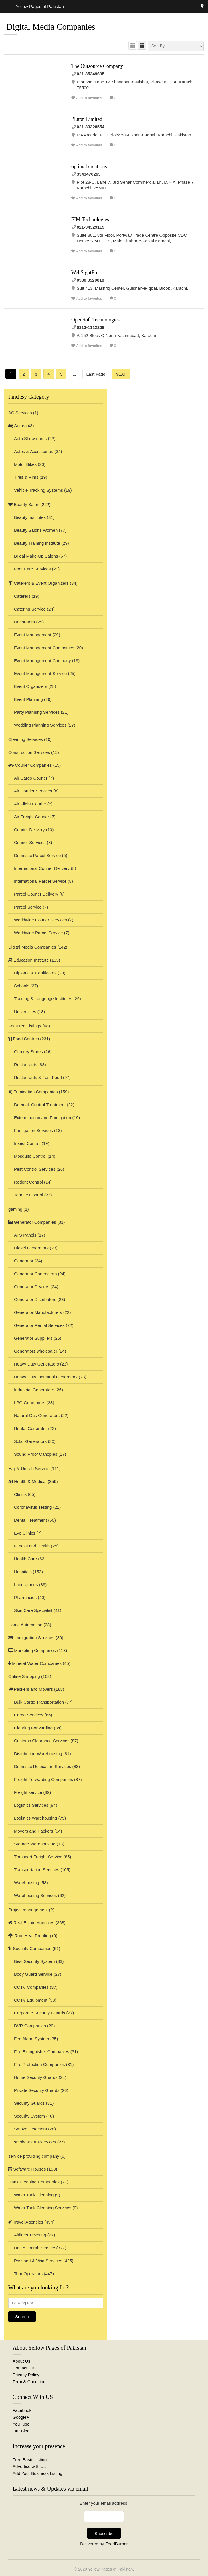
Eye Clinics (24, 1533)
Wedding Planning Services (40, 725)
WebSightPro (85, 272)
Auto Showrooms (30, 438)
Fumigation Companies (33, 1091)
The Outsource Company (97, 66)
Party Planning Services (37, 712)
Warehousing (26, 1882)
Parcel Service (28, 907)
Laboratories (26, 1584)
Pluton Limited (86, 119)
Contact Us (23, 2367)
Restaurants (25, 1064)
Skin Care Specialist (33, 1610)
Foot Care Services (32, 568)
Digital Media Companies (32, 947)
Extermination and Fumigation (42, 1117)
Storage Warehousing (35, 1843)
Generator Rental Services (39, 1325)
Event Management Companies (44, 647)
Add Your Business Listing (37, 2473)
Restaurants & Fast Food (38, 1077)
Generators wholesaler (35, 1351)
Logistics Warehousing (35, 1818)
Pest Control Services (34, 1169)
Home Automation (25, 1624)
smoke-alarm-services (35, 2141)
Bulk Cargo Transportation (39, 1702)
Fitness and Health (32, 1545)
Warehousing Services (35, 1895)
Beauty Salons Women (36, 530)
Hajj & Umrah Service (28, 1468)
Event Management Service (40, 673)
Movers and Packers (33, 1830)
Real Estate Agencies (31, 1922)
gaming (15, 1209)
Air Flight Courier (30, 803)
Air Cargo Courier (30, 778)
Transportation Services (36, 1869)
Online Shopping (24, 1676)
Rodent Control (28, 1182)
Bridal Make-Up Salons (36, 556)
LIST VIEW (142, 45)
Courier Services (30, 842)
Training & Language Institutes (43, 998)
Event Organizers (30, 686)
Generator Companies (32, 1222)
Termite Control (28, 1194)
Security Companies (29, 1948)
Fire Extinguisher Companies (41, 2051)
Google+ (21, 2417)
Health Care (25, 1558)
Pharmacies (25, 1597)
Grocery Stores (28, 1051)
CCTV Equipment (30, 2000)
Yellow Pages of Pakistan (110, 2569)
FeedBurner (116, 2543)
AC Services (20, 412)
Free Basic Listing (30, 2459)
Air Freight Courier (31, 816)
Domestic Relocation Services (42, 1766)
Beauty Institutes (30, 517)
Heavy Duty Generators (36, 1363)
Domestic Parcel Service (37, 855)
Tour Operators (28, 2273)
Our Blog (21, 2430)
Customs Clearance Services (41, 1740)
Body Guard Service (33, 1974)
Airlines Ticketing (30, 2234)
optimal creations (89, 166)
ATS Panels (25, 1235)
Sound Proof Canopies (35, 1454)
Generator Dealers (31, 1286)
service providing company (33, 2156)
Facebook (22, 2410)
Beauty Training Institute (37, 543)
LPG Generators (29, 1402)
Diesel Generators (31, 1247)
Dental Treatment (30, 1520)
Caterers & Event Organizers (38, 583)
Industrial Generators (34, 1389)
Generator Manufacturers (38, 1312)
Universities (25, 1011)
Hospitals (23, 1571)
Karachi (202, 6)
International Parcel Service (40, 881)
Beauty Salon (23, 504)
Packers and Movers (30, 1689)
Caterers (22, 596)
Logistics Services (31, 1805)
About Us (21, 2361)
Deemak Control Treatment (40, 1104)
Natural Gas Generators (37, 1415)
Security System (29, 2116)
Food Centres (23, 1038)
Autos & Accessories (33, 451)
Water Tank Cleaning (34, 2194)
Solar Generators (30, 1441)
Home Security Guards (36, 2077)
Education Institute (28, 960)
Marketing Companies (32, 1650)
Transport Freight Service (38, 1856)
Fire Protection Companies (39, 2064)
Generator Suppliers (33, 1338)
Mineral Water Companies (35, 1663)
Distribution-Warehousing (38, 1753)
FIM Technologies (90, 219)
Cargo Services (28, 1714)
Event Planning (28, 699)
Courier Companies (30, 765)
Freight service (28, 1792)
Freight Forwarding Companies (43, 1779)
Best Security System (34, 1961)
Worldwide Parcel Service (38, 932)
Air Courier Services (33, 790)
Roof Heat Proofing (29, 1935)
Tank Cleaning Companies (34, 2181)
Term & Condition (29, 2381)
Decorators (24, 621)
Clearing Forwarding (33, 1727)
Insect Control (27, 1143)
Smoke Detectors (30, 2128)
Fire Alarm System (31, 2038)
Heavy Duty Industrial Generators (46, 1376)
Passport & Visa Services (38, 2260)
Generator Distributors (35, 1299)
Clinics (20, 1494)
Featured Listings (24, 1025)
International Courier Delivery (42, 868)
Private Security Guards (36, 2090)
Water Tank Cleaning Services (42, 2207)
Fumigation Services (33, 1130)
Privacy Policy (26, 2374)
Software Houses (27, 2169)
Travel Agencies (25, 2222)
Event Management (32, 634)
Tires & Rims (26, 477)
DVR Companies (30, 2025)
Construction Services (29, 752)
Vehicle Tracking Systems (38, 490)
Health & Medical (27, 1481)
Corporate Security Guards (39, 2012)
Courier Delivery (29, 829)
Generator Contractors (35, 1273)
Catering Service (30, 609)
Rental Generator (30, 1428)
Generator (23, 1260)
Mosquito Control (30, 1156)
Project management (28, 1909)
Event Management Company (42, 660)
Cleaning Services (25, 739)
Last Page (95, 374)
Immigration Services (31, 1637)
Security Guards (29, 2103)
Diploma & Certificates (35, 972)
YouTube (21, 2424)
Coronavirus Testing (33, 1507)
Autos (16, 425)
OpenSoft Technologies (95, 320)
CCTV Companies (31, 1987)
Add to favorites (89, 98)
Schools (21, 985)
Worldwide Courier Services (40, 919)
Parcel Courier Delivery (36, 894)
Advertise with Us (29, 2466)
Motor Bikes (25, 464)
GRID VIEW (132, 45)
